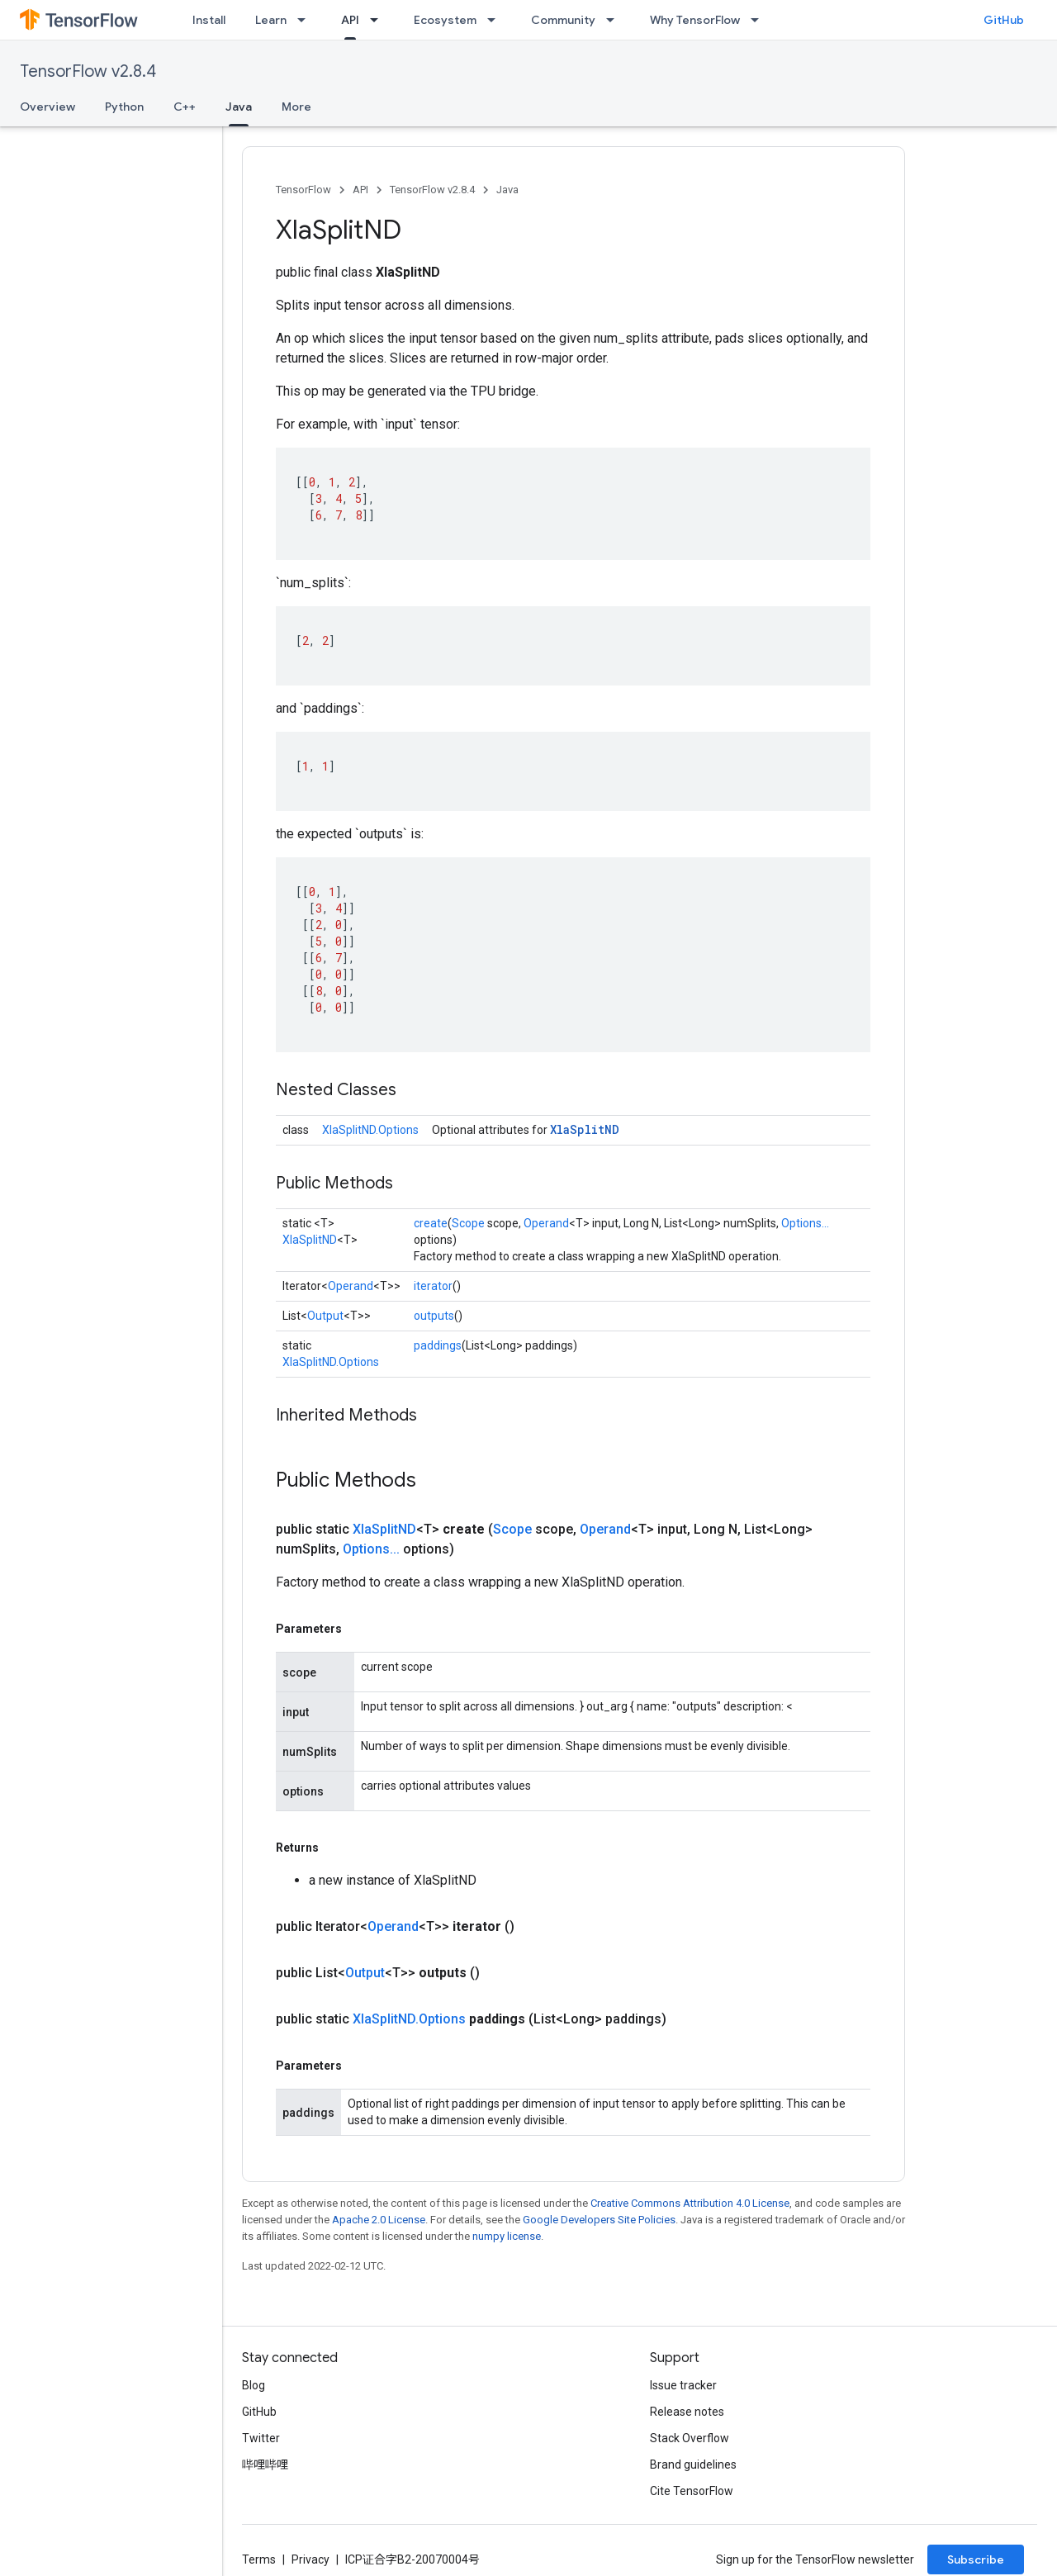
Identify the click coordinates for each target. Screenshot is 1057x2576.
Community (563, 19)
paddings (438, 1345)
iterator (433, 1286)
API (360, 189)
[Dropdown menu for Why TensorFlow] (760, 20)
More (296, 106)
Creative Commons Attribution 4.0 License (689, 2203)
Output (325, 1315)
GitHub (1004, 19)
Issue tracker (683, 2385)
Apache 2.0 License (378, 2219)
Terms (259, 2559)
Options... (805, 1223)
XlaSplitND (584, 1129)
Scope (468, 1223)
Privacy (310, 2559)
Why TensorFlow (695, 19)
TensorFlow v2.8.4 (88, 71)
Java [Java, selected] (238, 106)
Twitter (261, 2438)
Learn (271, 19)
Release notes (687, 2411)
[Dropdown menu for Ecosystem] (496, 20)
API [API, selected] (350, 19)
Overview (47, 106)
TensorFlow (303, 189)
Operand (546, 1223)
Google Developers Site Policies (599, 2219)
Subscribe (975, 2559)
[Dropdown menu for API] (379, 20)
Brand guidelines (693, 2464)
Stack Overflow (689, 2438)
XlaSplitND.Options (370, 1129)
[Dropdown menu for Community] (615, 20)
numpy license (506, 2236)
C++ (184, 106)
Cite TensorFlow (691, 2491)
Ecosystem (445, 19)
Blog (253, 2385)
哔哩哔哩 (265, 2464)
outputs (434, 1315)
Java (507, 189)
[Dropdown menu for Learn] (306, 20)
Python (124, 106)
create (431, 1223)
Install (208, 19)
